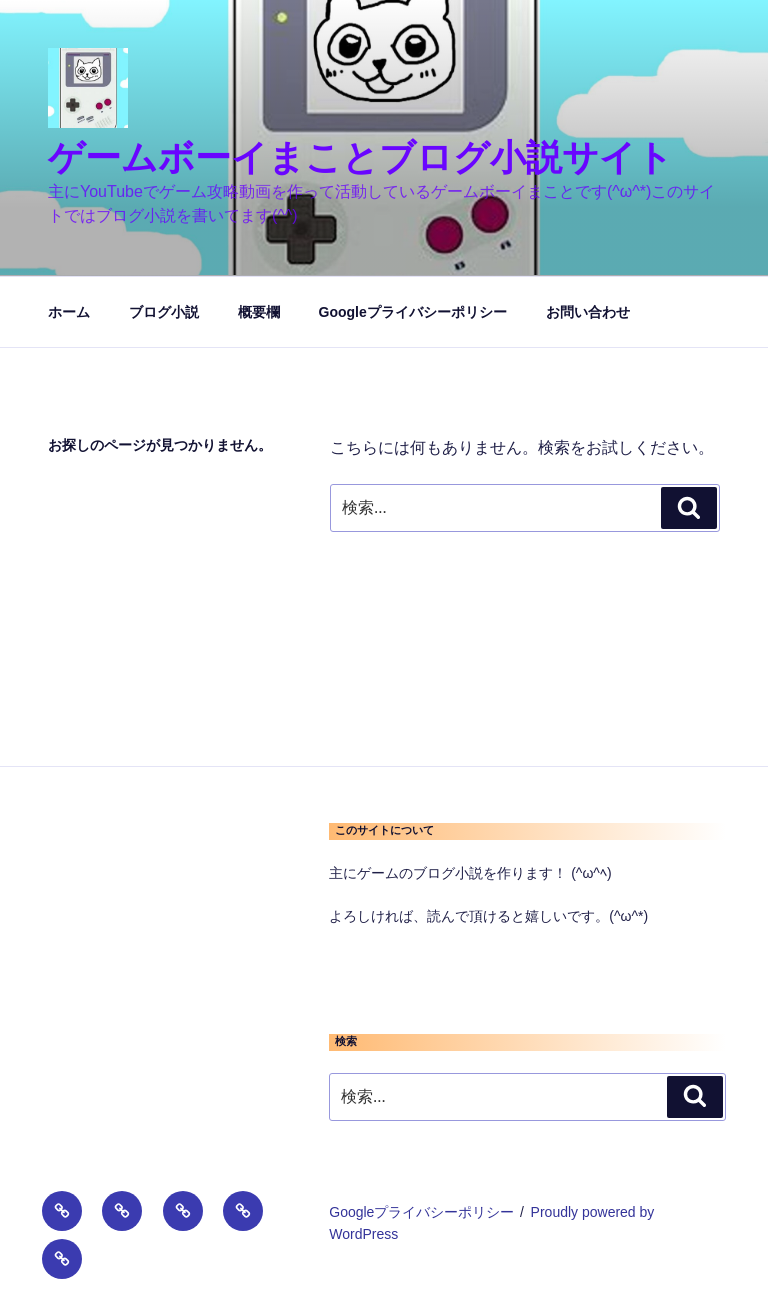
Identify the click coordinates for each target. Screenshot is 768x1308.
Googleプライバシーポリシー (413, 312)
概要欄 (259, 312)
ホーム (69, 312)
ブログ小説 (164, 312)
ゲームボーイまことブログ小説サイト (360, 157)
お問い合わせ (588, 312)
